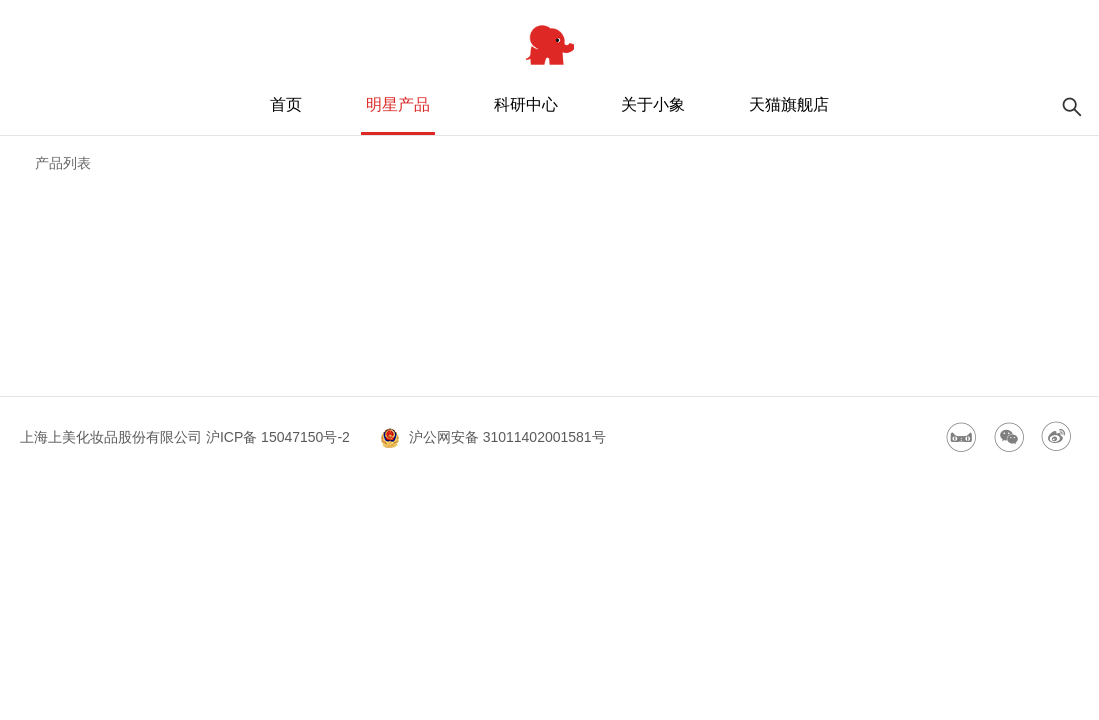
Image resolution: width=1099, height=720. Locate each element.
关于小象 (653, 104)
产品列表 (63, 163)
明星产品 (398, 104)
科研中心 (526, 104)
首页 (286, 104)
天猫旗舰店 (789, 104)
